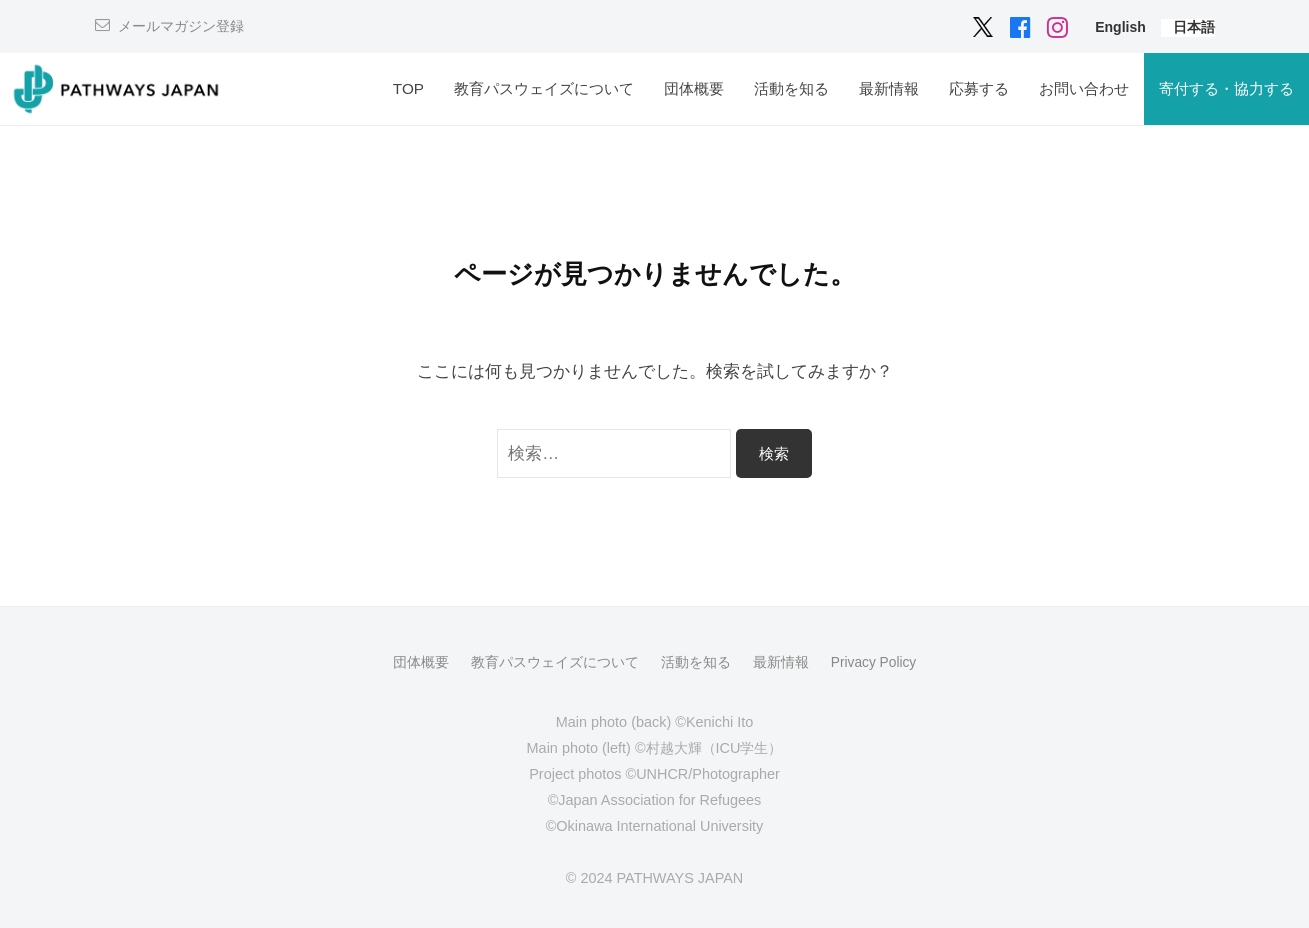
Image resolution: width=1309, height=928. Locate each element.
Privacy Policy (874, 662)
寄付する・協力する (1226, 88)
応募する (979, 88)
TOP (408, 88)
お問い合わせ (1084, 88)
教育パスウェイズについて (544, 88)
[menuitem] (1120, 26)
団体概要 (694, 88)
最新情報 (889, 88)
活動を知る (791, 88)
